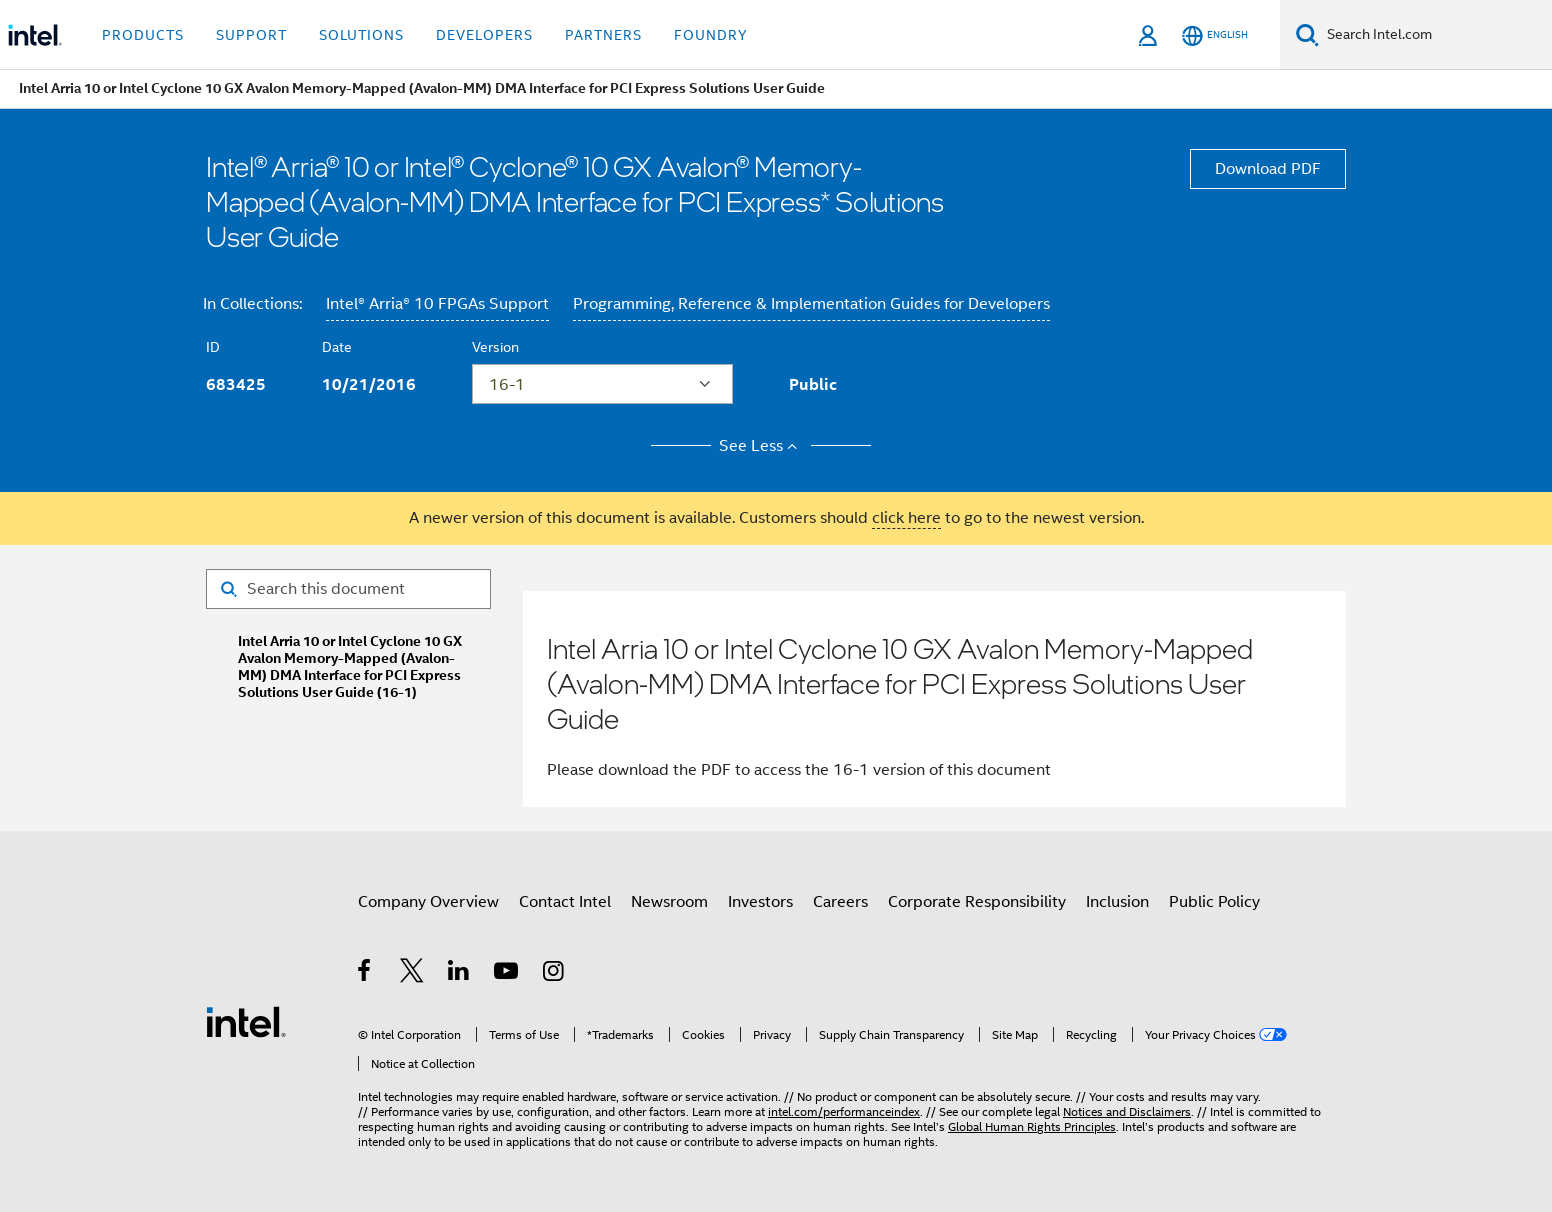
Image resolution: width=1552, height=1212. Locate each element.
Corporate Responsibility (977, 902)
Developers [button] (484, 35)
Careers (840, 902)
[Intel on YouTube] (507, 974)
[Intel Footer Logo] (246, 1021)
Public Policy (1214, 902)
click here (906, 518)
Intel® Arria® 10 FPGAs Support (437, 304)
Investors (760, 902)
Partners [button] (603, 35)
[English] (1215, 35)
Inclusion (1117, 902)
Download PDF (1268, 169)
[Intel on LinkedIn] (459, 974)
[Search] (1307, 34)
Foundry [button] (711, 35)
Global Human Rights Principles (1032, 1126)
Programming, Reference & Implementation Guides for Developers (811, 304)
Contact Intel (565, 902)
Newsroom (669, 902)
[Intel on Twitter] (412, 974)
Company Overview (428, 902)
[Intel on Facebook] (365, 974)
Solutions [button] (361, 35)
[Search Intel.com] (1435, 35)
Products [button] (143, 35)
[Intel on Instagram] (554, 974)
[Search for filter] (348, 589)
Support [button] (251, 35)
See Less (761, 446)
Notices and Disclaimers (1127, 1111)
